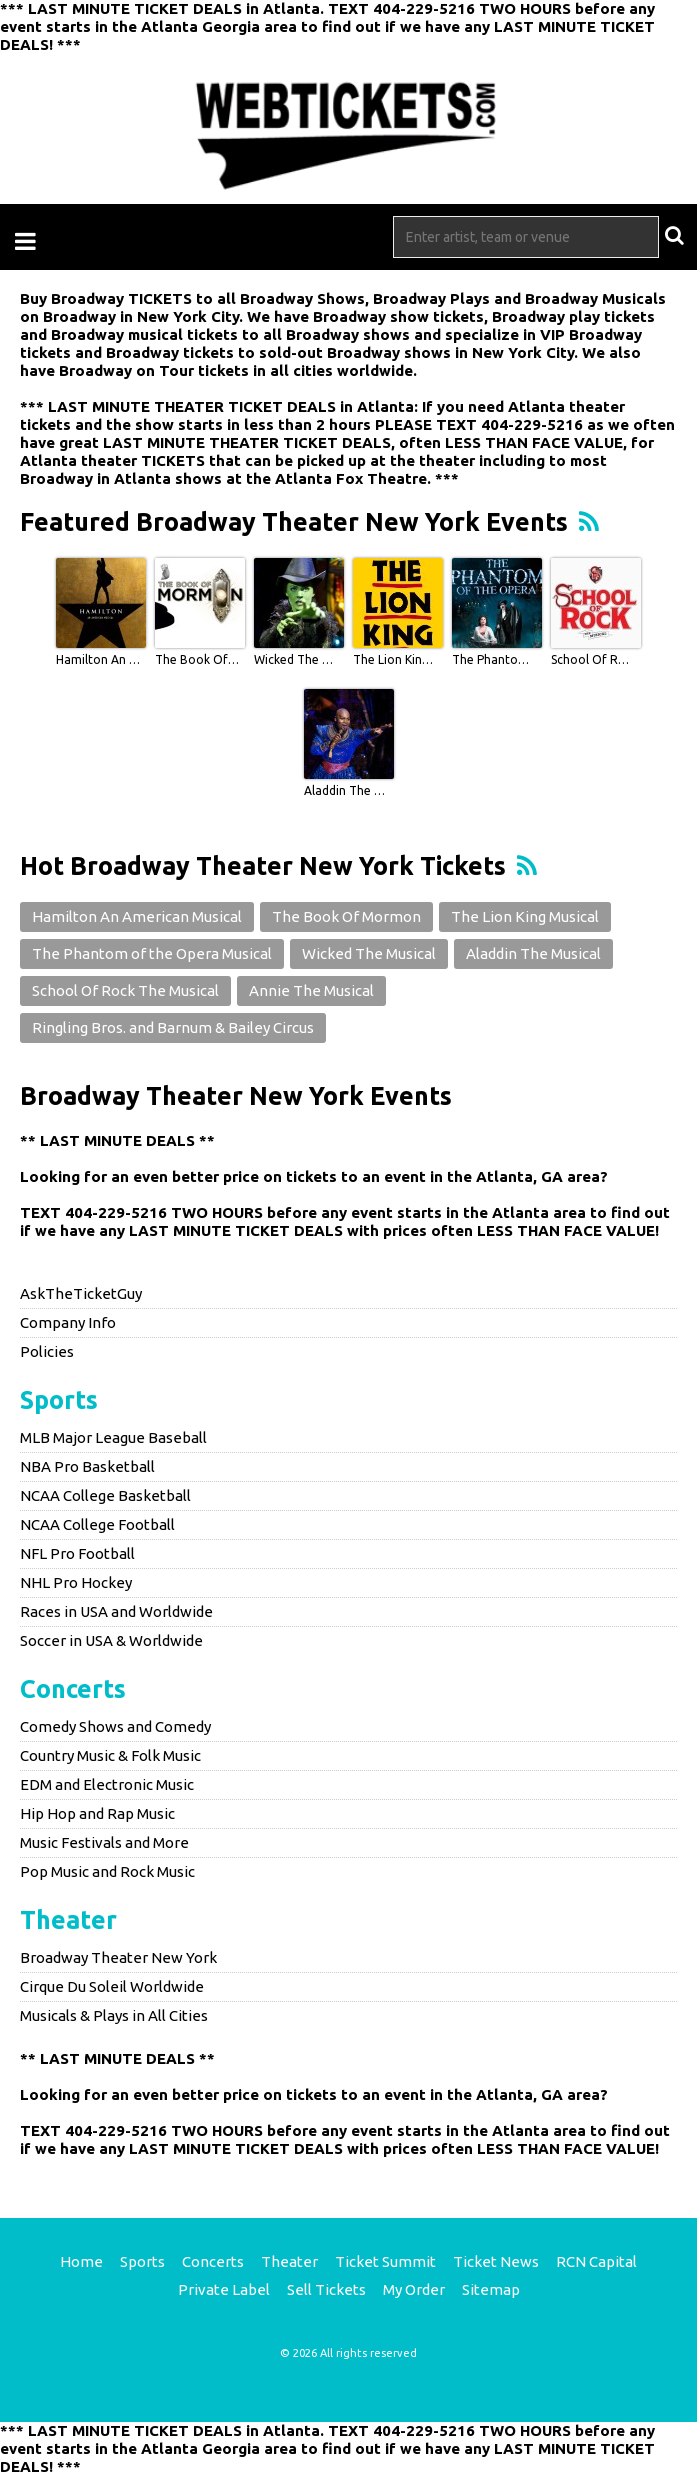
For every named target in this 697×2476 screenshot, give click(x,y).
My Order (414, 2289)
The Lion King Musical (395, 659)
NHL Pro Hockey (76, 1582)
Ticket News (496, 2261)
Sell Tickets (326, 2289)
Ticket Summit (385, 2261)
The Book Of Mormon (197, 659)
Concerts (73, 1689)
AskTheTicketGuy (81, 1293)
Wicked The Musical (296, 659)
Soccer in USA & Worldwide (111, 1640)
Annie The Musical (311, 990)
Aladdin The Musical (346, 790)
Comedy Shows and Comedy (115, 1726)
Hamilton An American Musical (98, 659)
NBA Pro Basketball (87, 1466)
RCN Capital (596, 2261)
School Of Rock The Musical (593, 659)
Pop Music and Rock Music (107, 1871)
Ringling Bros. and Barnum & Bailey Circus (173, 1027)
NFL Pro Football (77, 1553)
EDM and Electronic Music (107, 1784)
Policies (47, 1351)
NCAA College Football (97, 1524)
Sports (59, 1400)
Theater (68, 1920)
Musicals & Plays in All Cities (114, 2015)
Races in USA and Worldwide (116, 1611)
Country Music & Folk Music (110, 1755)
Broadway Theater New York (118, 1957)
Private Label (224, 2289)
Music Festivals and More (104, 1842)
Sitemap (491, 2289)
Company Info (68, 1322)
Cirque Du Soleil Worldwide (112, 1986)
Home (81, 2261)
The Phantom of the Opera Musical (494, 659)
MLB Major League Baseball (113, 1437)
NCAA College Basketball (105, 1495)
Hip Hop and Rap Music (97, 1813)
